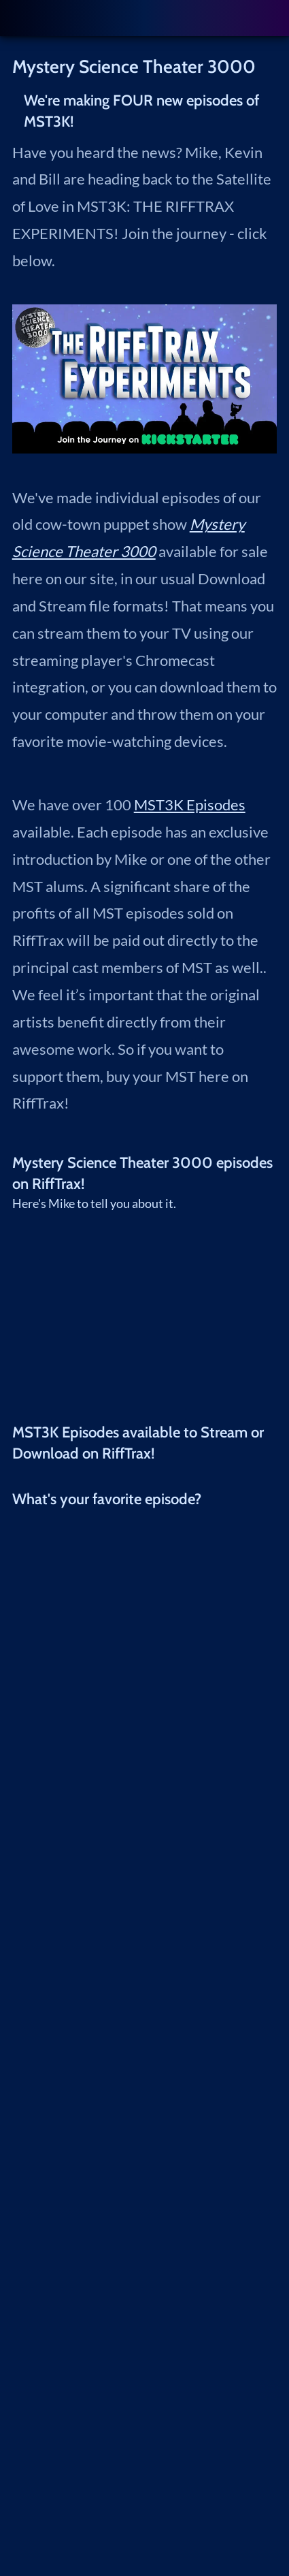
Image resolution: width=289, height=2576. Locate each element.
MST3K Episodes (189, 804)
